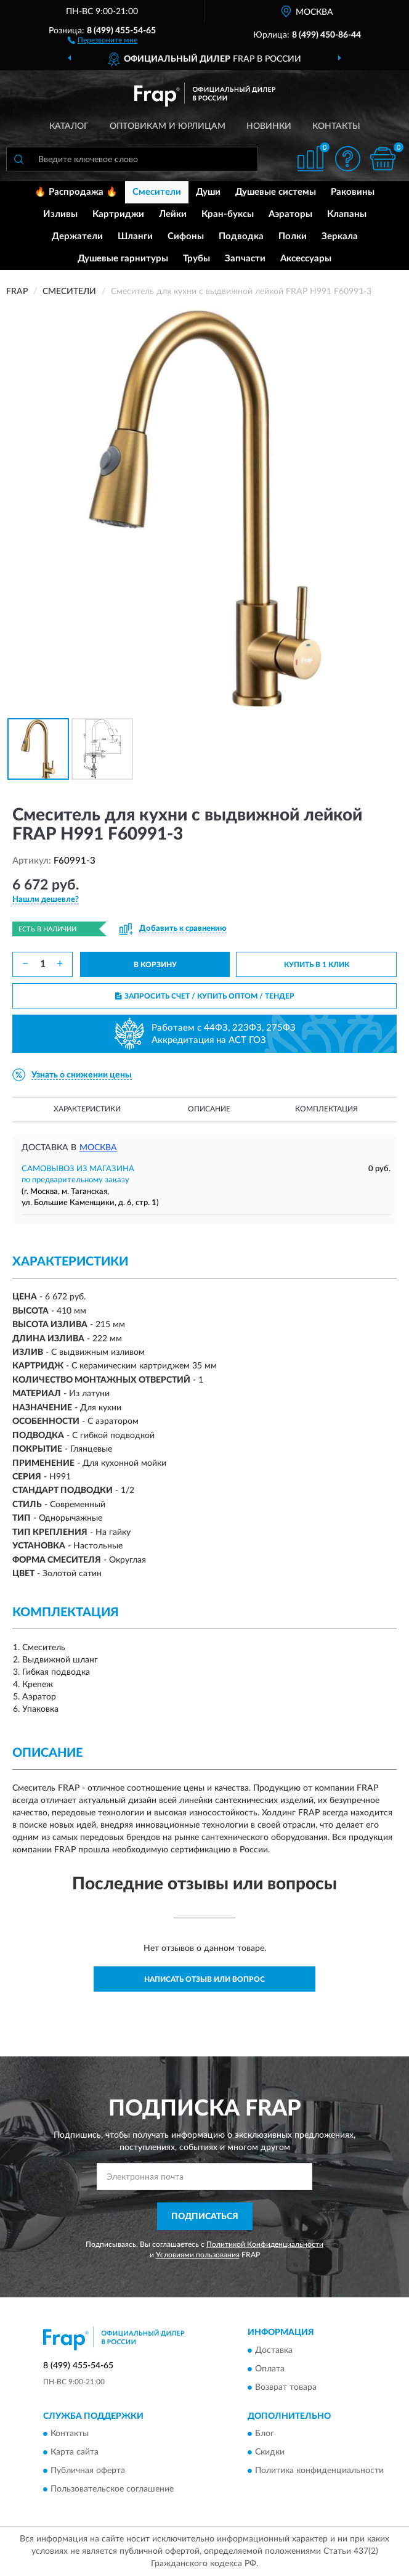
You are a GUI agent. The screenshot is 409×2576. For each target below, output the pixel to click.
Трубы (196, 258)
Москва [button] (98, 1147)
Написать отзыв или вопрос (204, 1979)
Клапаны (346, 214)
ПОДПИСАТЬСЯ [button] (204, 2216)
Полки (292, 236)
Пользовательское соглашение (112, 2489)
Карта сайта (75, 2452)
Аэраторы (290, 214)
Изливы (60, 214)
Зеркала (340, 236)
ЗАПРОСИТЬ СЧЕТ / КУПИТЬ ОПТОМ (204, 996)
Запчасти (245, 258)
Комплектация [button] (326, 1109)
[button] (102, 39)
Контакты (336, 126)
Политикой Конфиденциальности (264, 2244)
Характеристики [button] (87, 1109)
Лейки (173, 214)
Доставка (274, 2350)
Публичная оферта (88, 2471)
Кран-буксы (227, 214)
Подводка (241, 236)
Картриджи (118, 214)
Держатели (77, 236)
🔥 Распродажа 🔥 (76, 192)
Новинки (268, 126)
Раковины (353, 192)
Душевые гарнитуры (123, 258)
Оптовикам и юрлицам (167, 126)
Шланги (135, 236)
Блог (264, 2434)
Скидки (270, 2452)
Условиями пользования (198, 2255)
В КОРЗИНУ (155, 964)
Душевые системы (275, 192)
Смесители (156, 192)
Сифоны (186, 236)
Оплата (270, 2369)
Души (208, 192)
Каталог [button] (69, 126)
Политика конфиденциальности (319, 2471)
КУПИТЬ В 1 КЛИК (316, 964)
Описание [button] (209, 1109)
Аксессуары (305, 258)
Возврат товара (286, 2387)
